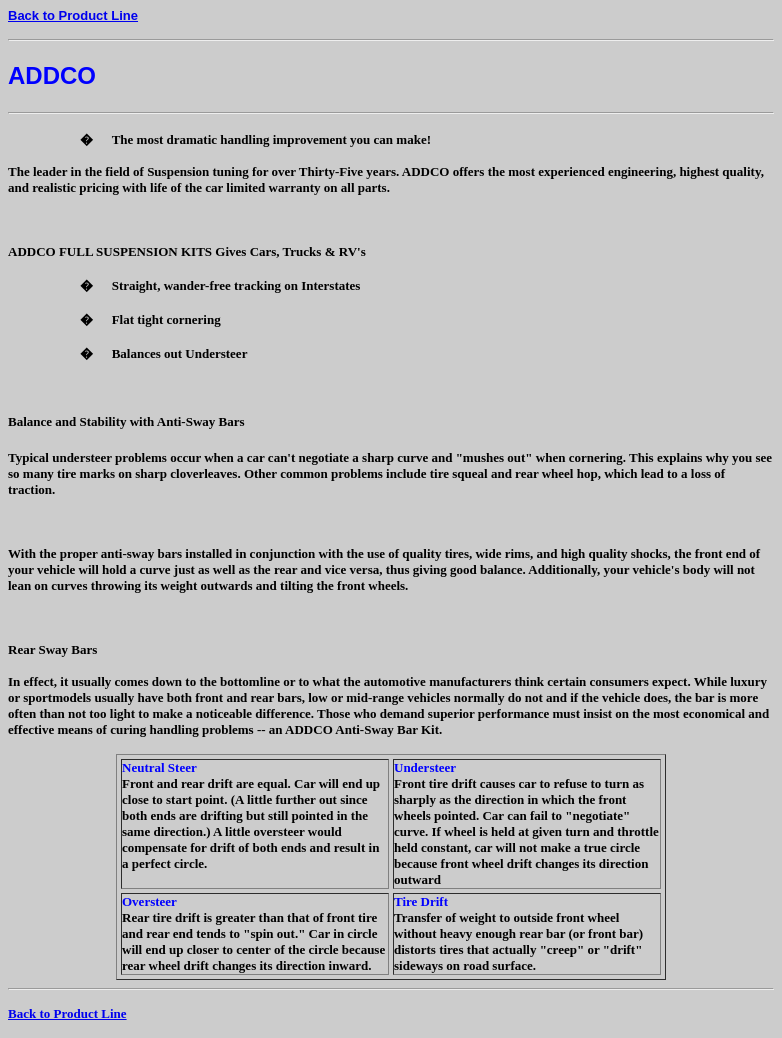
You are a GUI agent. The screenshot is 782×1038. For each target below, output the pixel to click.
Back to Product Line (73, 15)
